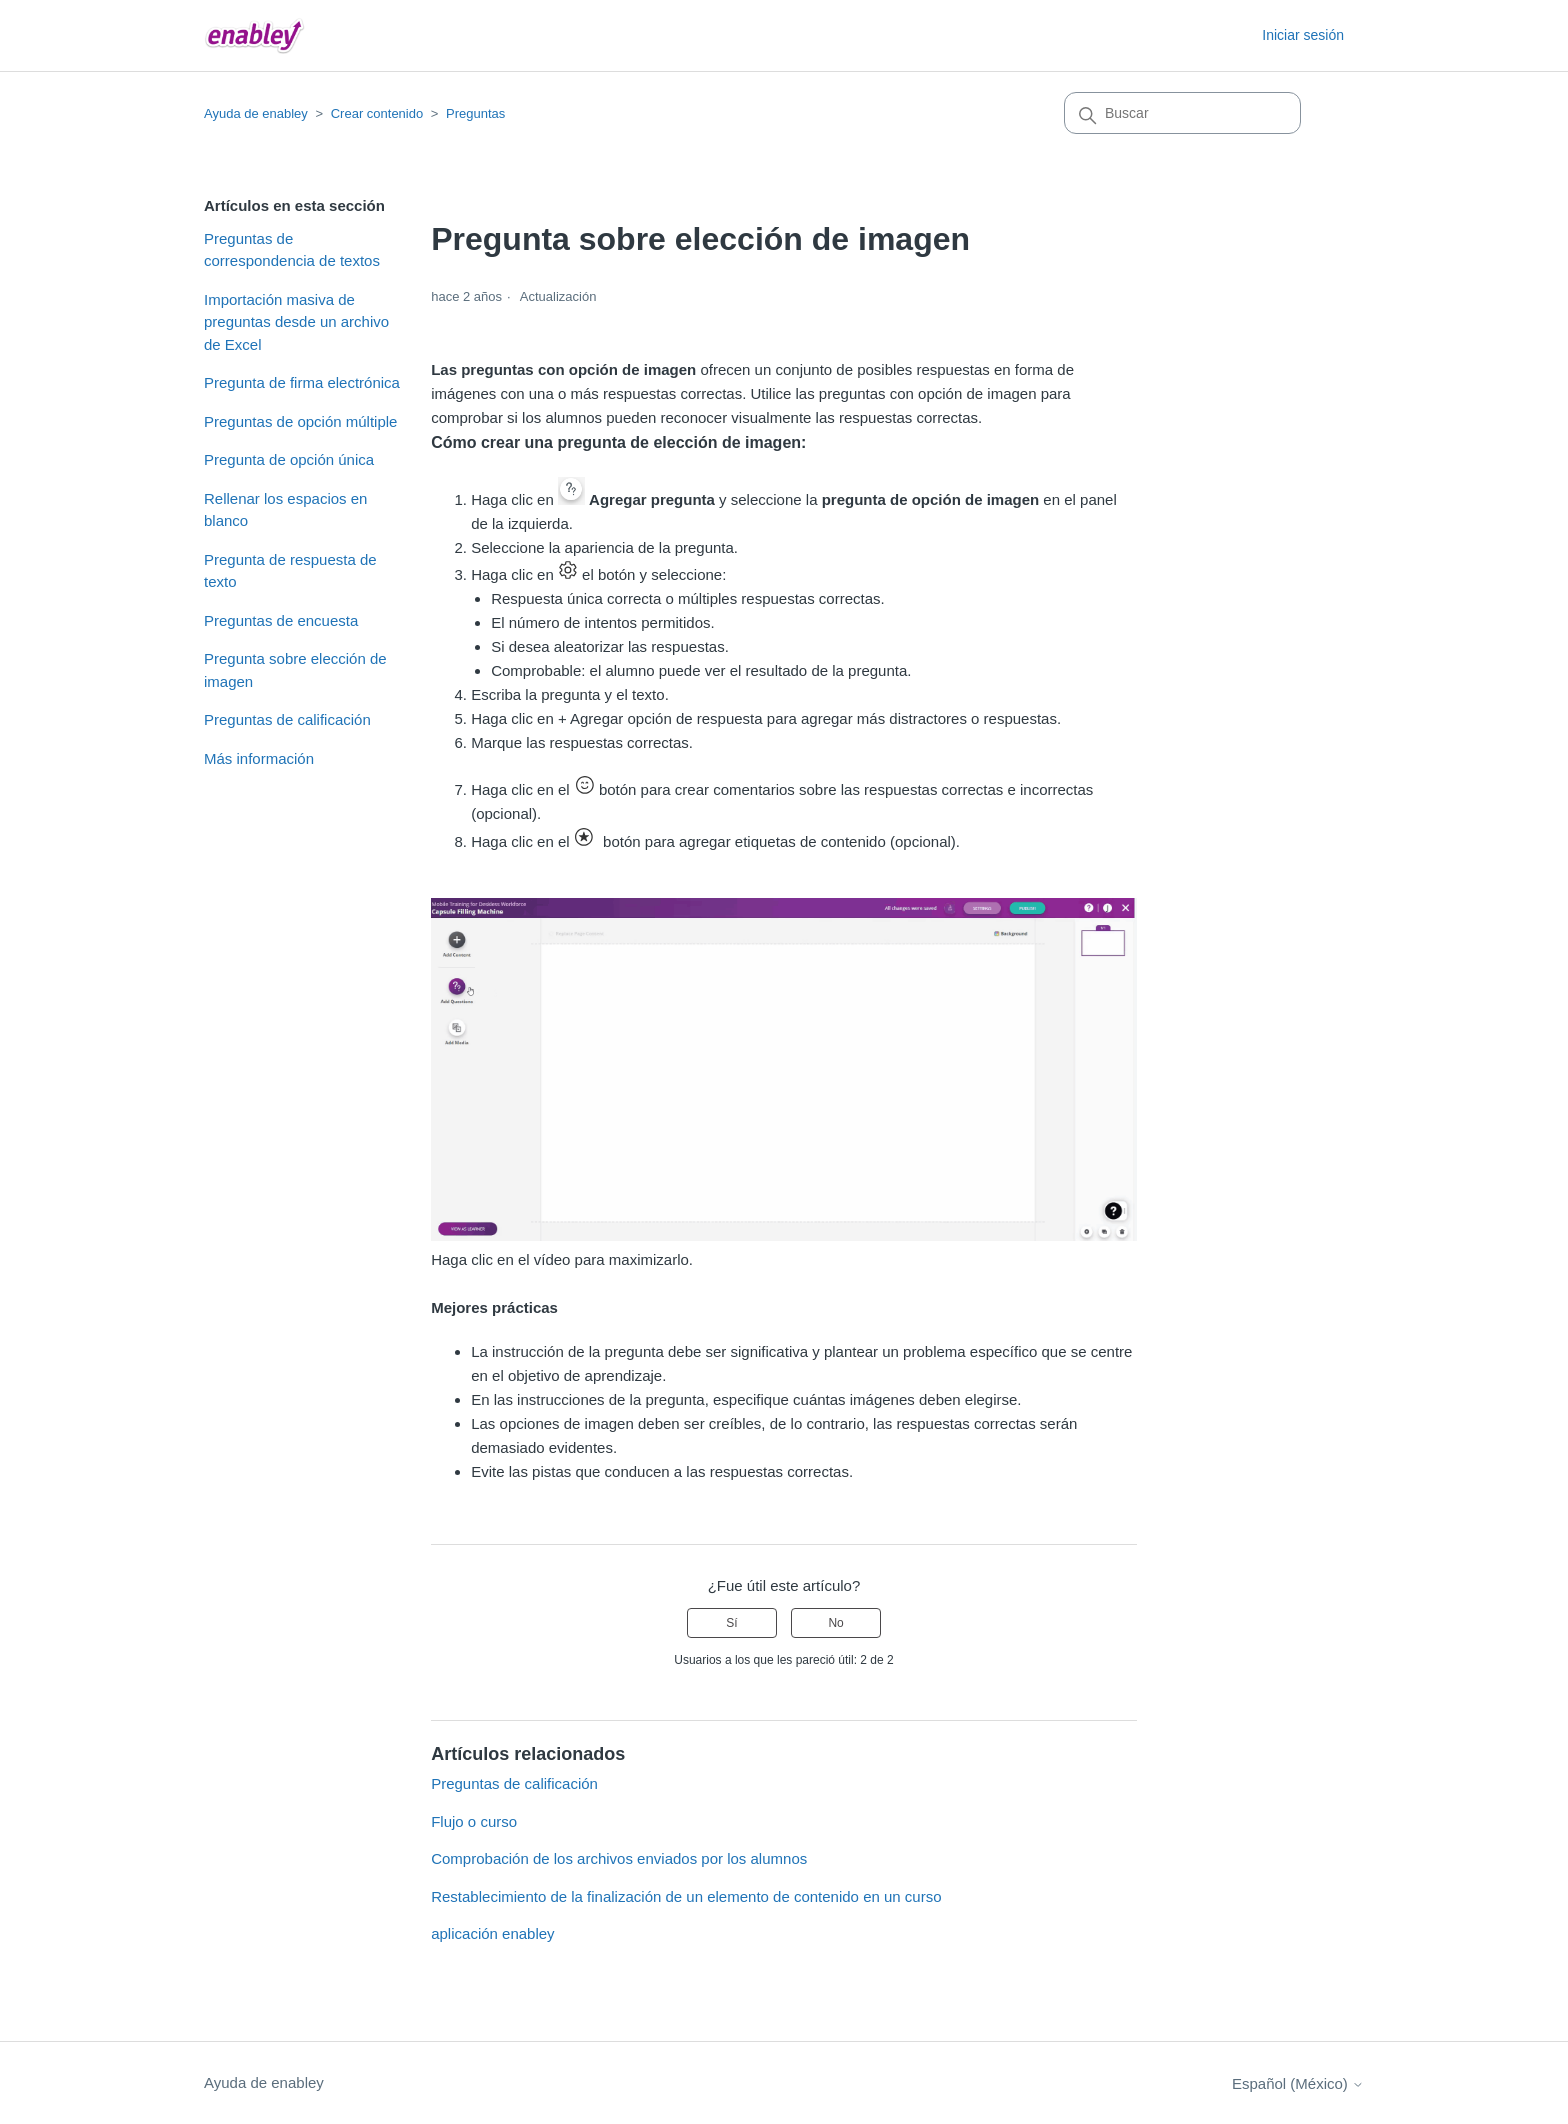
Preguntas (475, 113)
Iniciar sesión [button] (1303, 35)
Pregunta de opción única (289, 459)
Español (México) (1298, 2083)
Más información (259, 758)
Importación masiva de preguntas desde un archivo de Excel (296, 322)
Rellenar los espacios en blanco (285, 510)
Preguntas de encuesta (281, 620)
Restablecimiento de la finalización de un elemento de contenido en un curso (686, 1896)
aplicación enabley (492, 1933)
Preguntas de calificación (287, 719)
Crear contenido (377, 113)
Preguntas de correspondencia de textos (292, 250)
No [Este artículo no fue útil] (835, 1623)
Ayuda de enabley (256, 113)
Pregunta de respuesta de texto (290, 571)
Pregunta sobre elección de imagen (295, 670)
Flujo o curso (474, 1821)
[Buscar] (1182, 113)
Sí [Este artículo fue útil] (731, 1623)
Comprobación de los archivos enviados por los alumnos (619, 1858)
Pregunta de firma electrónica (302, 382)
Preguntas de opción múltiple (300, 421)
